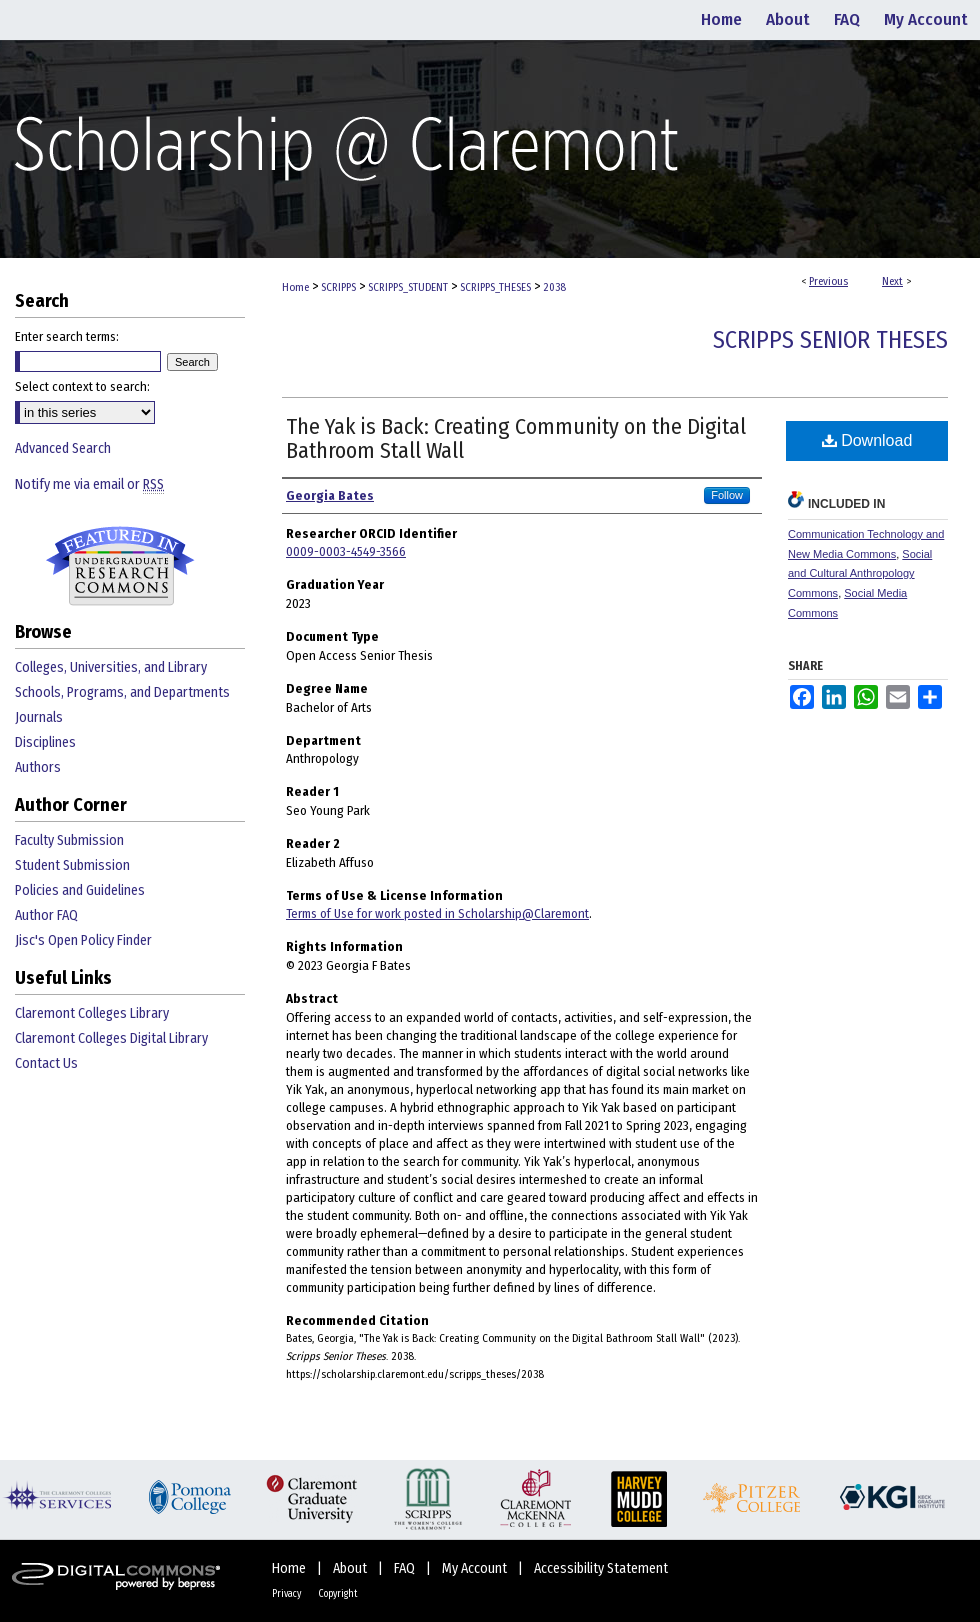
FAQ (406, 1568)
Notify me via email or (89, 484)
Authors (38, 767)
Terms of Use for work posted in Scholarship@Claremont (437, 913)
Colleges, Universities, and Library (111, 667)
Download (867, 440)
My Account (476, 1568)
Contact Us (46, 1063)
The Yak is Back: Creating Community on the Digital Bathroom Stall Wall (516, 438)
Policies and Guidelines (80, 890)
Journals (39, 717)
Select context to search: (82, 386)
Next (892, 281)
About (351, 1568)
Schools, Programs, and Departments (122, 692)
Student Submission (72, 865)
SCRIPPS (338, 287)
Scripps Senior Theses (830, 340)
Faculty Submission (69, 840)
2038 (554, 287)
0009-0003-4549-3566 (346, 551)
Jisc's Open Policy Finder (83, 940)
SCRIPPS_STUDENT (408, 287)
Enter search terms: (67, 336)
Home (295, 287)
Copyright (338, 1594)
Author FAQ (46, 915)
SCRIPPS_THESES (495, 287)
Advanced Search (63, 448)
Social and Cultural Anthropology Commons (860, 574)
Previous (828, 281)
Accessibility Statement (601, 1568)
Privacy (287, 1594)
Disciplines (45, 742)
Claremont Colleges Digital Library (111, 1038)
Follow (727, 495)
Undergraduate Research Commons (120, 566)
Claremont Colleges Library (92, 1013)
